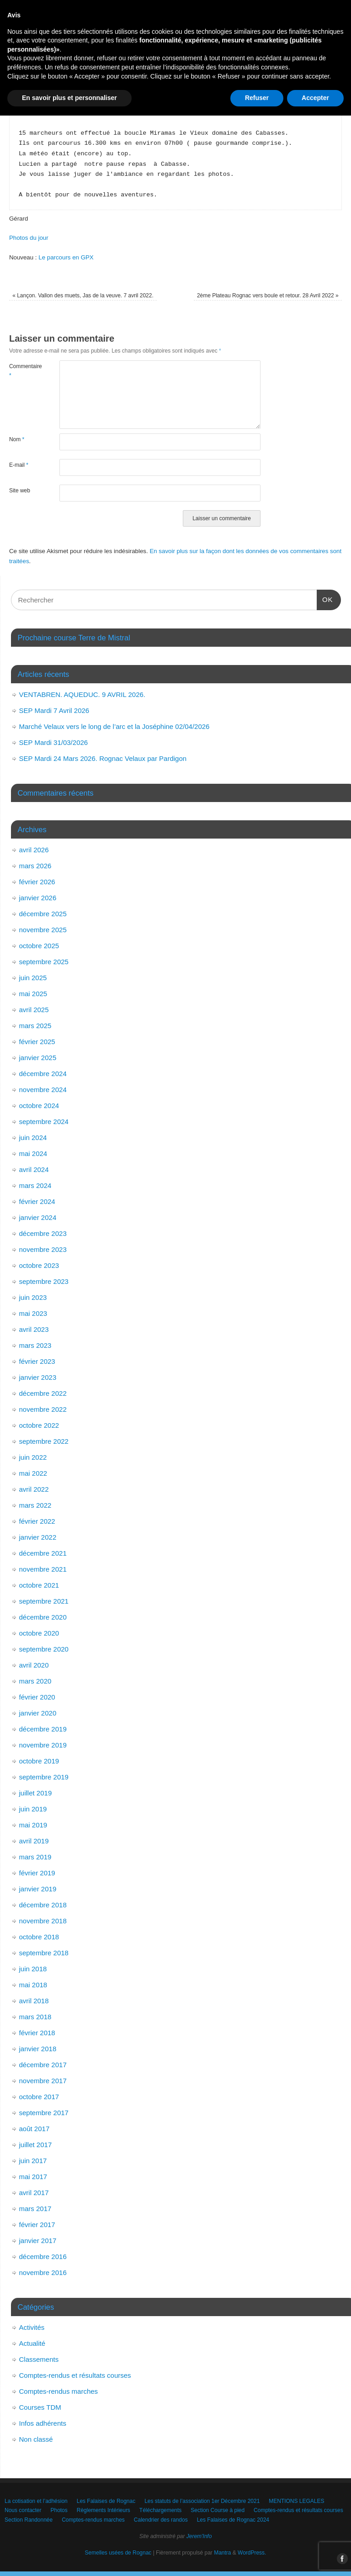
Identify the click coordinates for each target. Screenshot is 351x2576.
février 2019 (37, 1873)
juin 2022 (33, 1457)
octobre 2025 (39, 946)
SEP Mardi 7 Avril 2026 (54, 710)
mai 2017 (33, 2176)
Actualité (32, 2343)
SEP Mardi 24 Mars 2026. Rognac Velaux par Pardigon (103, 758)
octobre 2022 (39, 1425)
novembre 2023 (43, 1249)
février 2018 (37, 2033)
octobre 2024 (39, 1105)
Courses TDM (40, 2407)
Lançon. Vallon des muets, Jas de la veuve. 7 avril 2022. (83, 295)
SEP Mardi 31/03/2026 (53, 742)
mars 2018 (35, 2017)
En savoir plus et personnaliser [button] (69, 2558)
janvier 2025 (38, 1057)
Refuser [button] (257, 2558)
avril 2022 (34, 1489)
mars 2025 (35, 1025)
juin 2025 (33, 978)
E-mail (18, 465)
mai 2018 (33, 1985)
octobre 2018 (39, 1937)
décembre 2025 (43, 914)
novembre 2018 (43, 1921)
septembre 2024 (44, 1121)
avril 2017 (34, 2192)
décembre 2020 (43, 1617)
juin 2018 (33, 1969)
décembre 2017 (43, 2065)
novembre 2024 (43, 1089)
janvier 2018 (38, 2049)
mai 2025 (33, 994)
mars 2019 (35, 1857)
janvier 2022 (38, 1537)
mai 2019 (33, 1825)
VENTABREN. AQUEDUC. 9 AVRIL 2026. (82, 694)
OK (325, 598)
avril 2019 (34, 1841)
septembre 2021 (44, 1601)
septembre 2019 (44, 1777)
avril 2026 (34, 850)
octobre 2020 (39, 1633)
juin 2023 (33, 1297)
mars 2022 (35, 1505)
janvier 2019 (38, 1889)
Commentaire (21, 371)
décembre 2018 (43, 1905)
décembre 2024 (43, 1073)
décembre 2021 (43, 1553)
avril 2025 (34, 1010)
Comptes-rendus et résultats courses (75, 2375)
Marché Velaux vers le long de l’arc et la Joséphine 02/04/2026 (114, 726)
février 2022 (37, 1521)
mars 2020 (35, 1681)
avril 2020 (34, 1665)
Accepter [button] (315, 2558)
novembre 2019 (43, 1745)
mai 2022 (33, 1473)
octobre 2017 (39, 2097)
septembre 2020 (44, 1649)
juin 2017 (33, 2160)
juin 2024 (33, 1137)
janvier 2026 (38, 898)
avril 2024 (34, 1169)
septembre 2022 (44, 1441)
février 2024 (37, 1201)
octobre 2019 (39, 1761)
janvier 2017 (38, 2240)
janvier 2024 (38, 1217)
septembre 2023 (44, 1281)
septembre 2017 (44, 2113)
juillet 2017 (35, 2144)
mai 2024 (33, 1153)
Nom (16, 439)
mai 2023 (33, 1313)
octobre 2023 (39, 1265)
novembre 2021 (43, 1569)
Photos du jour (28, 237)
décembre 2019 (43, 1729)
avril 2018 (34, 2001)
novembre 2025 (43, 930)
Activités (32, 2327)
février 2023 (37, 1361)
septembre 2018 (44, 1953)
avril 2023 (34, 1329)
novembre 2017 (43, 2081)
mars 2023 (35, 1345)
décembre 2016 (43, 2256)
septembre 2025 (44, 962)
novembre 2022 (43, 1409)
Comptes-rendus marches (58, 2391)
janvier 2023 (38, 1377)
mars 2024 (35, 1185)
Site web (19, 490)
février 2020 (37, 1697)
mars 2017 (35, 2208)
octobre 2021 (39, 1585)
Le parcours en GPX (65, 257)
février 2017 (37, 2224)
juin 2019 (33, 1809)
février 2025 (37, 1041)
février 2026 (37, 882)
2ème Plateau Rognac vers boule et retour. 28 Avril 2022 (268, 295)
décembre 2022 (43, 1393)
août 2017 (34, 2129)
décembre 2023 (43, 1233)
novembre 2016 (43, 2272)
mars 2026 (35, 866)
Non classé (36, 2439)
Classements (39, 2359)
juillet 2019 (35, 1793)
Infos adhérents (42, 2423)
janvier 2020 (38, 1713)
